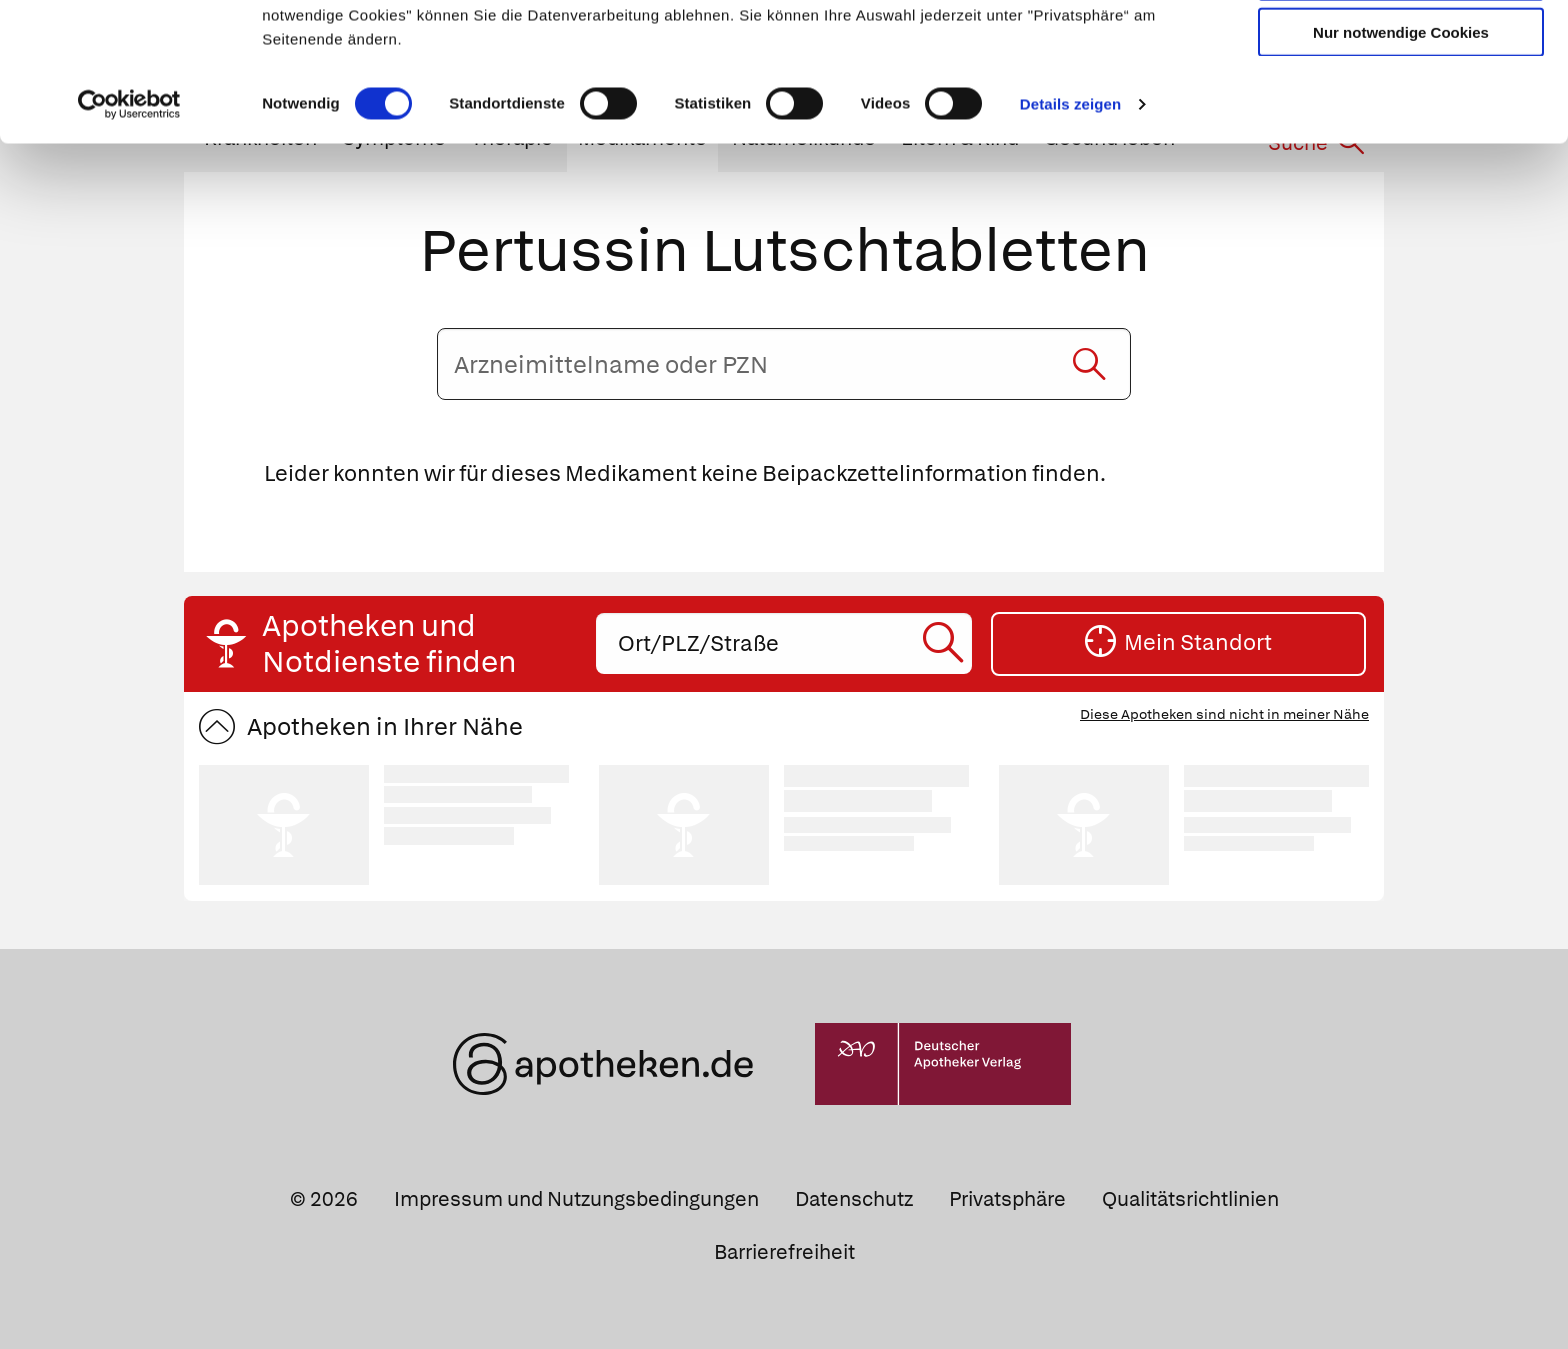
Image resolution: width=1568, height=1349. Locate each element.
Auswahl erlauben (1401, 105)
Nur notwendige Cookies (1401, 161)
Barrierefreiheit (784, 1252)
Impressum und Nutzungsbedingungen (576, 1199)
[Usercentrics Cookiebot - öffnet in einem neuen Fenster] (129, 234)
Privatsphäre (1007, 1199)
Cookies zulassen (1401, 48)
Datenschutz (854, 1199)
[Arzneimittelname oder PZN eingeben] (783, 364)
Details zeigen (1070, 233)
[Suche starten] (1089, 364)
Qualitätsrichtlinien (1190, 1199)
